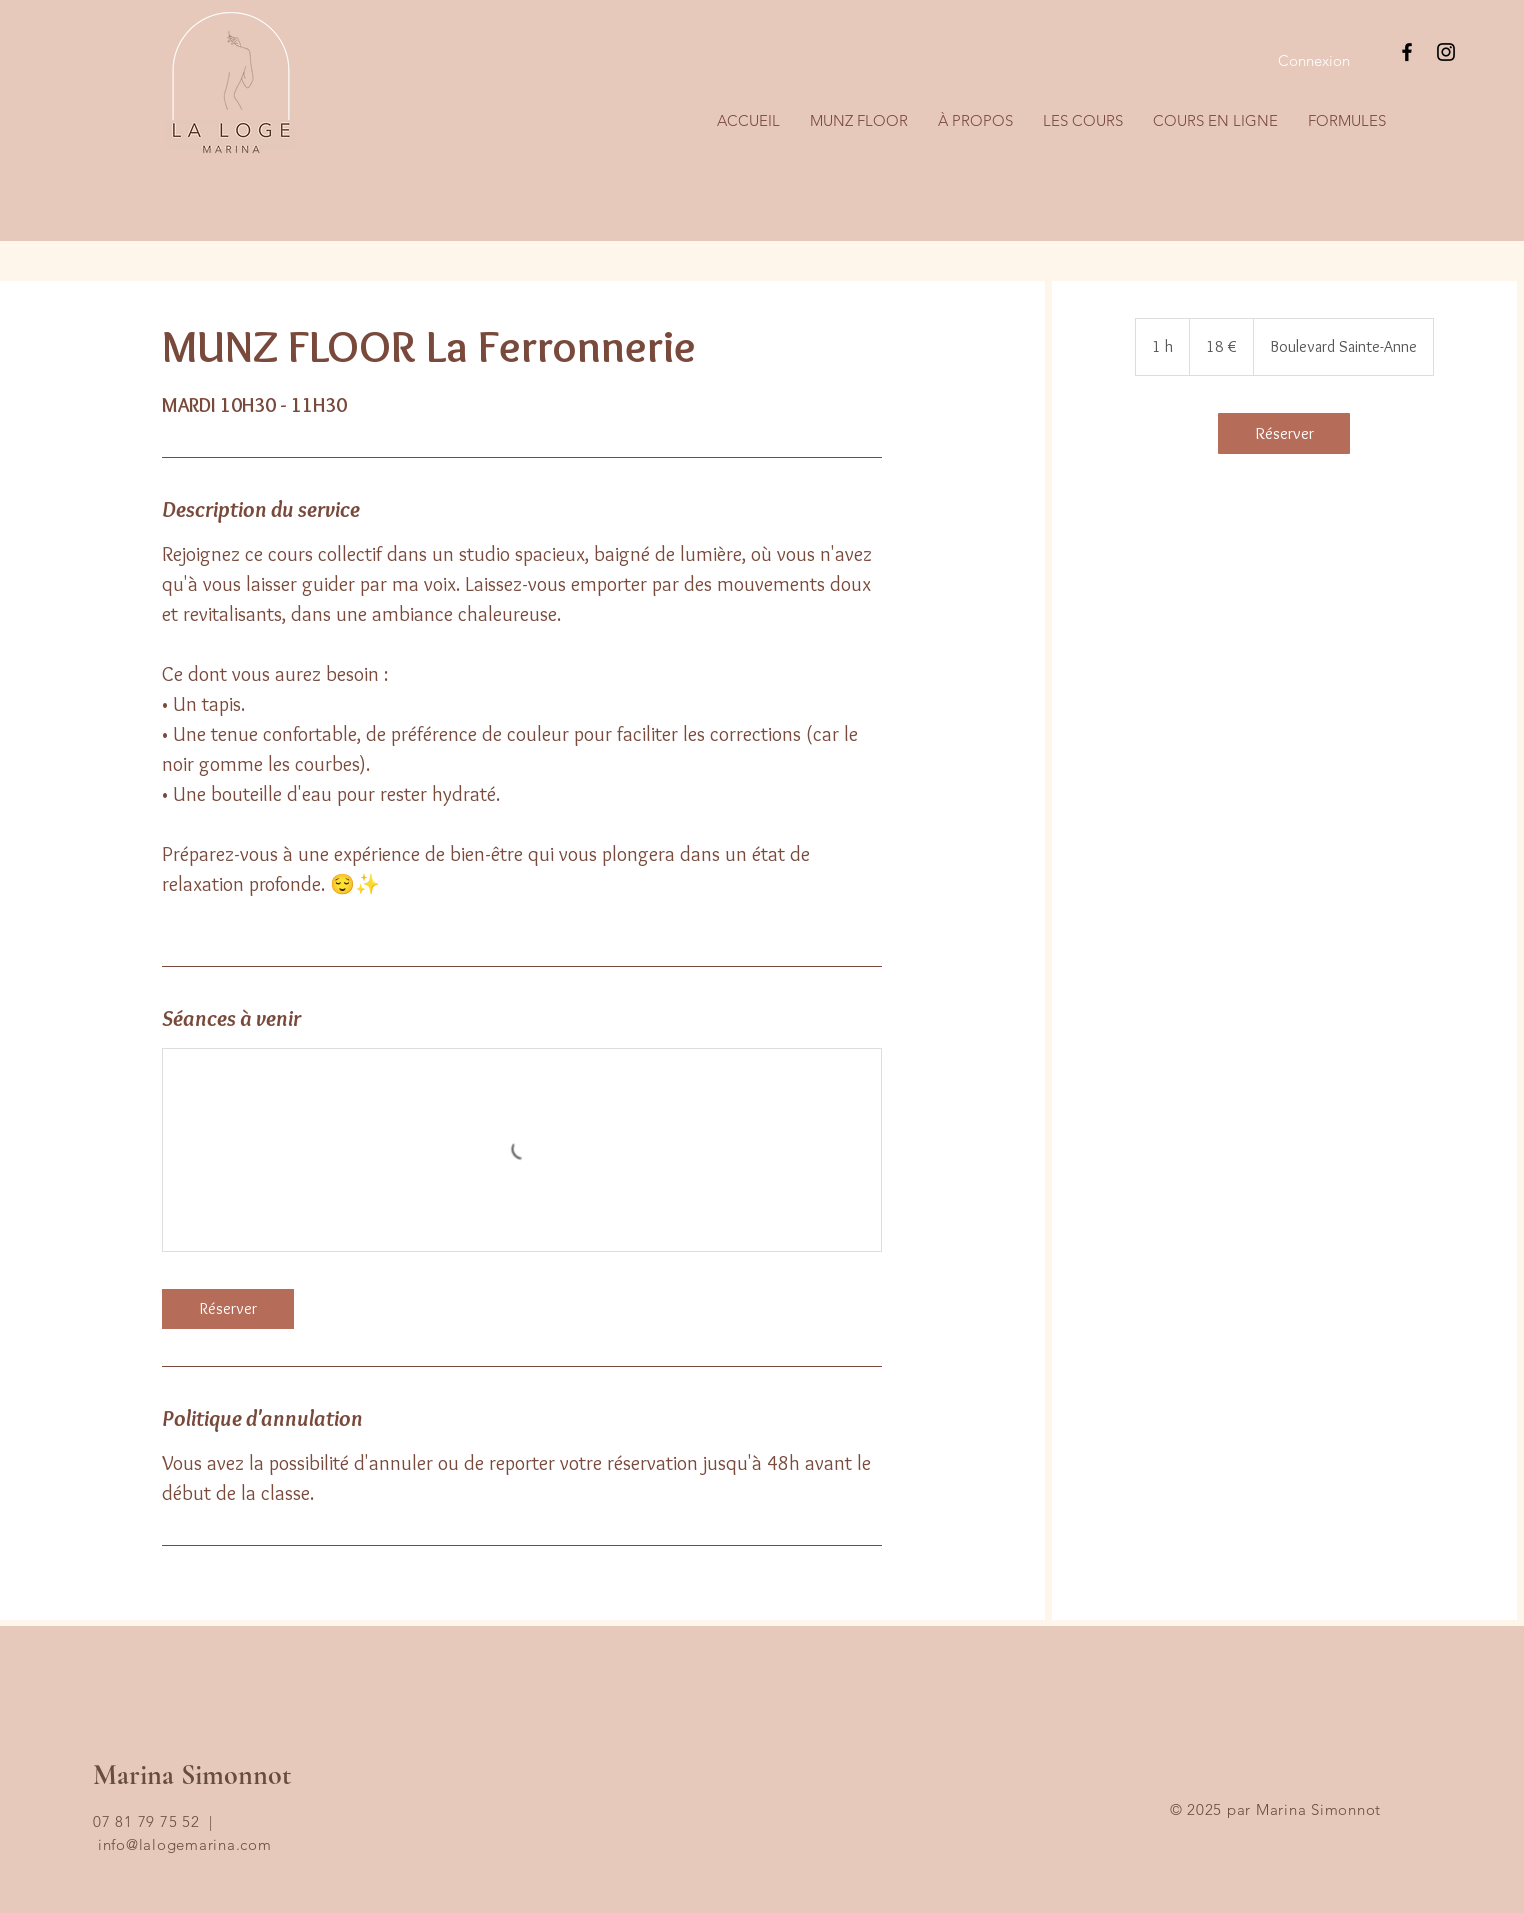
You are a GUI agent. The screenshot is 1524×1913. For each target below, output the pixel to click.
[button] (1083, 121)
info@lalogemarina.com (185, 1844)
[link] (228, 1309)
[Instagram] (1446, 52)
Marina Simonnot (192, 1775)
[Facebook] (1407, 52)
